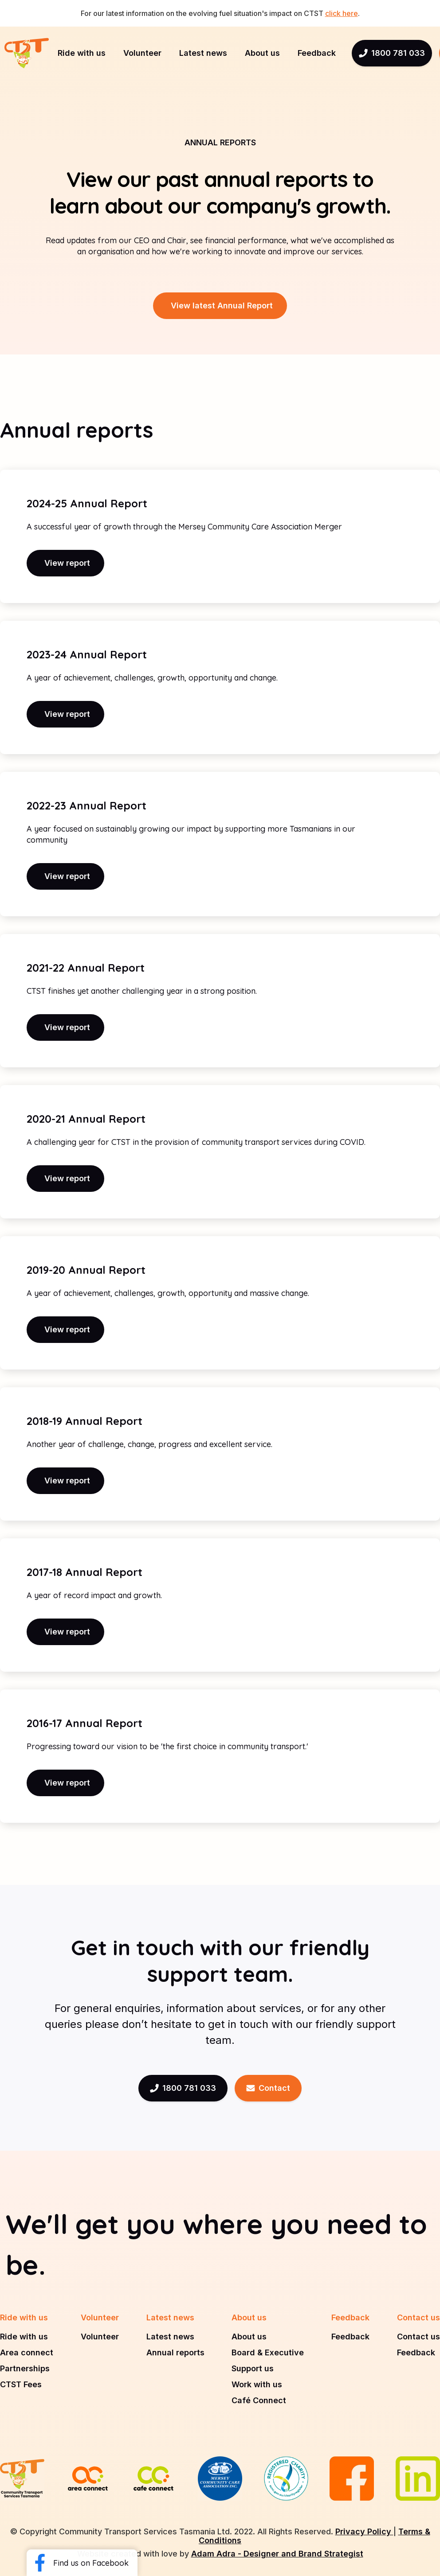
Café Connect (259, 2400)
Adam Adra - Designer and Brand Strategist (277, 2553)
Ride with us (24, 2336)
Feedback (350, 2336)
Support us (253, 2368)
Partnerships (25, 2368)
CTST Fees (21, 2384)
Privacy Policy (364, 2531)
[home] (26, 53)
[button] (81, 53)
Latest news (170, 2336)
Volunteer (100, 2336)
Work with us (257, 2384)
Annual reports (175, 2352)
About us (249, 2336)
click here (341, 13)
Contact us (418, 2336)
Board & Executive (268, 2352)
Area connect (26, 2352)
